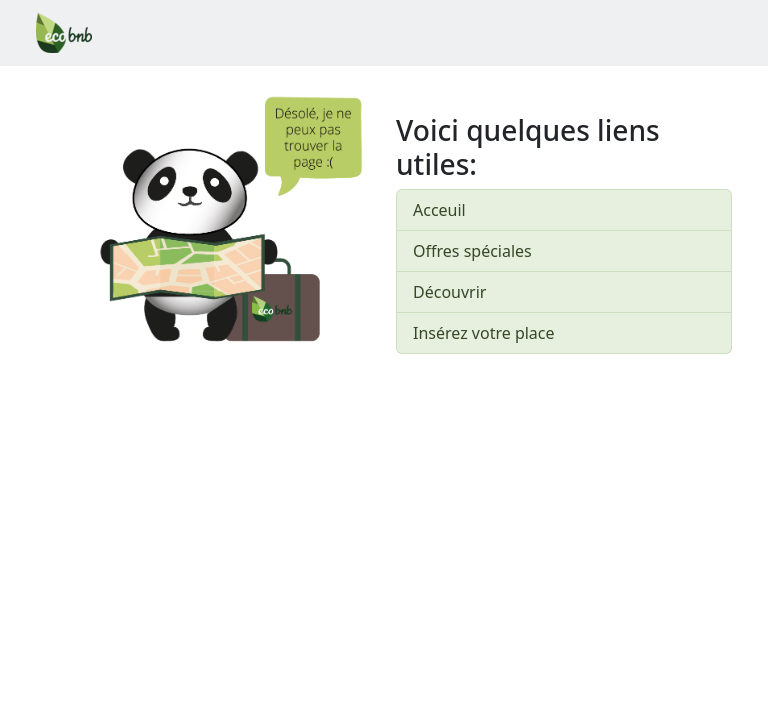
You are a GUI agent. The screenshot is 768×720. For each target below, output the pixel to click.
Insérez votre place (484, 333)
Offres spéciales (472, 251)
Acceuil (439, 210)
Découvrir (449, 292)
